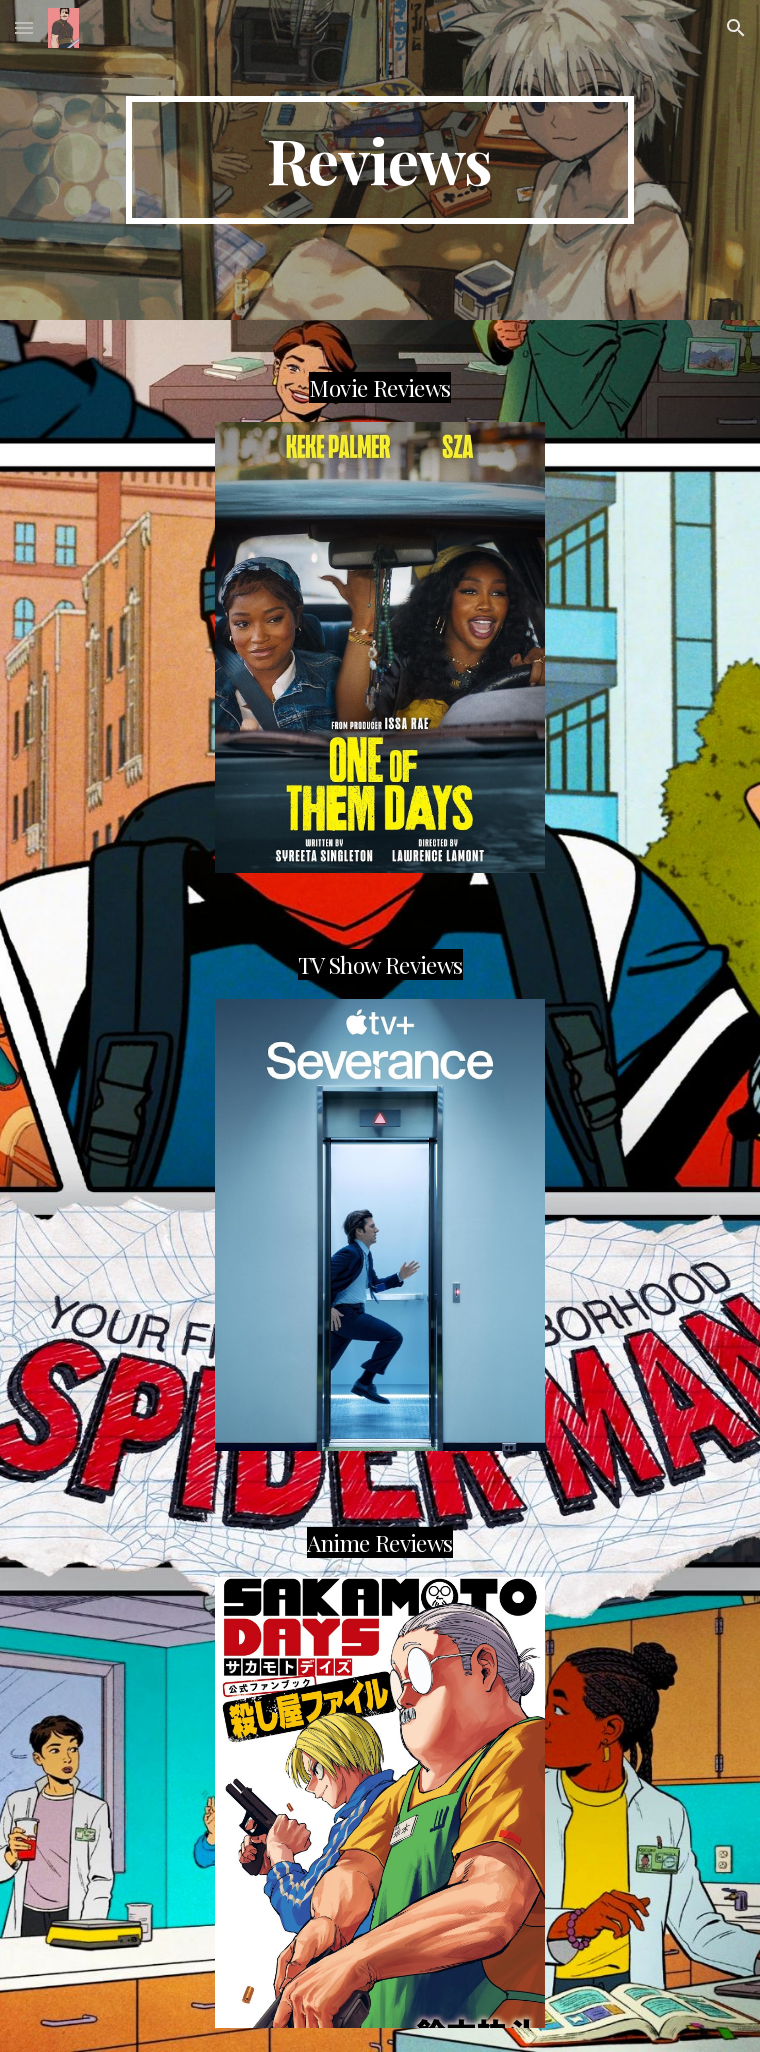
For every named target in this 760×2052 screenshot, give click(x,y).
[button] (24, 27)
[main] (379, 160)
